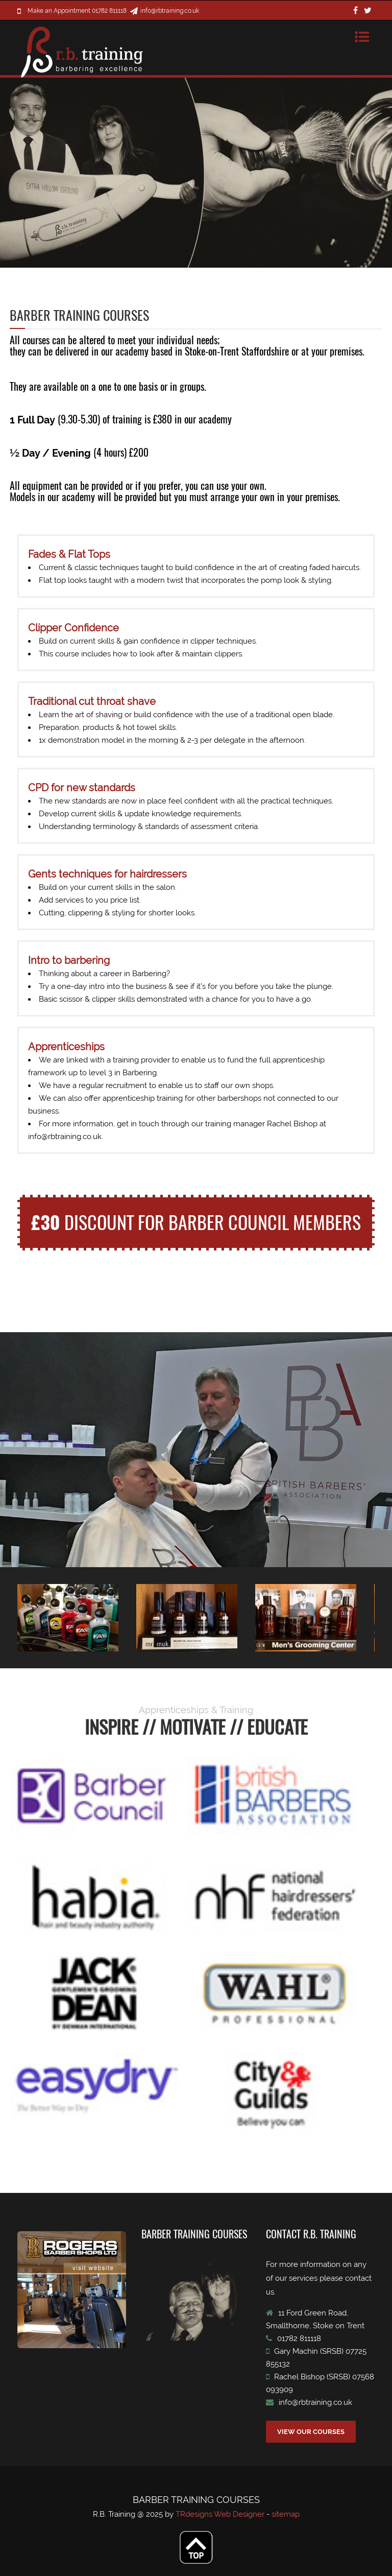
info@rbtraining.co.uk (169, 10)
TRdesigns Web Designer (221, 2514)
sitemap (286, 2514)
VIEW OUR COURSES (311, 2432)
